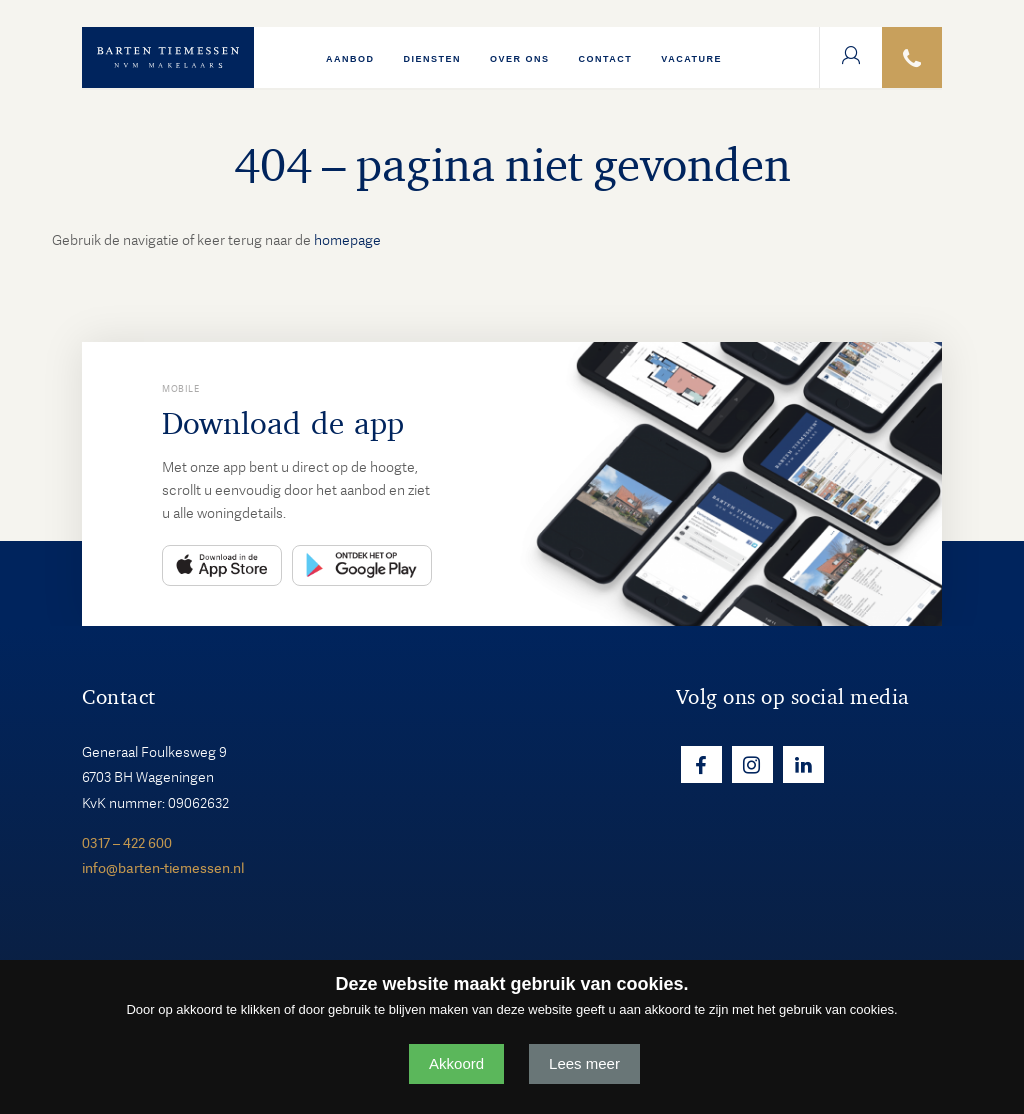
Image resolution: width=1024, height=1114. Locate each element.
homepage (347, 240)
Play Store (362, 565)
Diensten (432, 59)
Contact (606, 59)
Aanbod (350, 59)
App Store (222, 565)
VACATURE (691, 59)
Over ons (520, 59)
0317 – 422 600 (127, 843)
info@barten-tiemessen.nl (163, 868)
